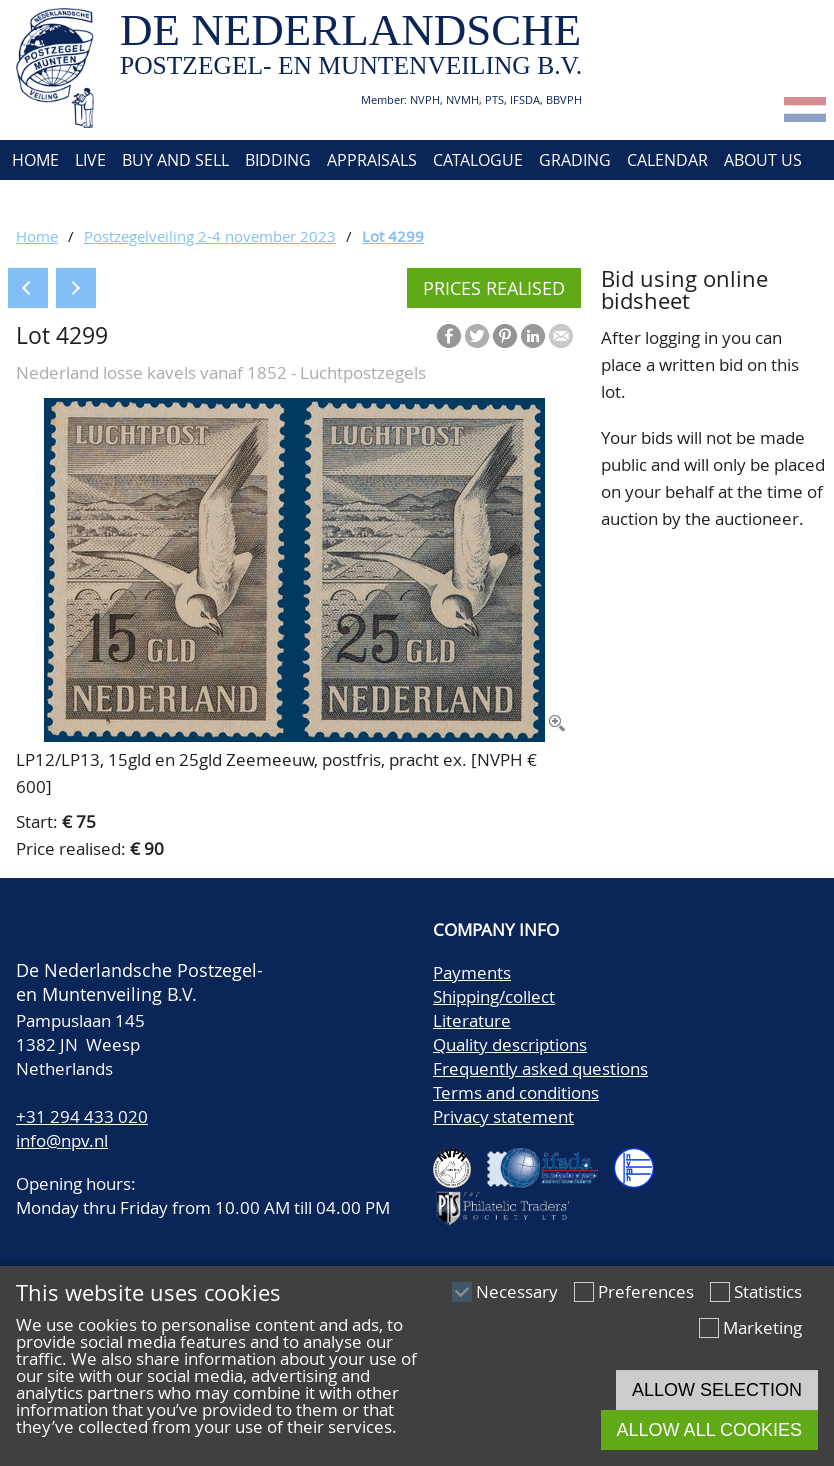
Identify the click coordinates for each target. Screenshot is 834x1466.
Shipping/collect (494, 996)
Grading (575, 160)
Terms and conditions (516, 1092)
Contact (43, 200)
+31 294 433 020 (82, 1116)
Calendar (667, 160)
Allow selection (717, 1390)
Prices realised (494, 288)
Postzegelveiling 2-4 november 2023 (210, 236)
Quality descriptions (510, 1044)
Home (33, 160)
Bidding (278, 160)
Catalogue (478, 160)
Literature (472, 1020)
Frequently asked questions (540, 1068)
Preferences (646, 1291)
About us (763, 160)
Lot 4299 (393, 236)
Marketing (762, 1327)
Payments (472, 972)
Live (90, 160)
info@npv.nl (62, 1140)
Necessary (517, 1291)
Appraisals (372, 160)
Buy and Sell (175, 160)
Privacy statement (503, 1116)
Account (132, 200)
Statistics (768, 1291)
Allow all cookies (709, 1430)
